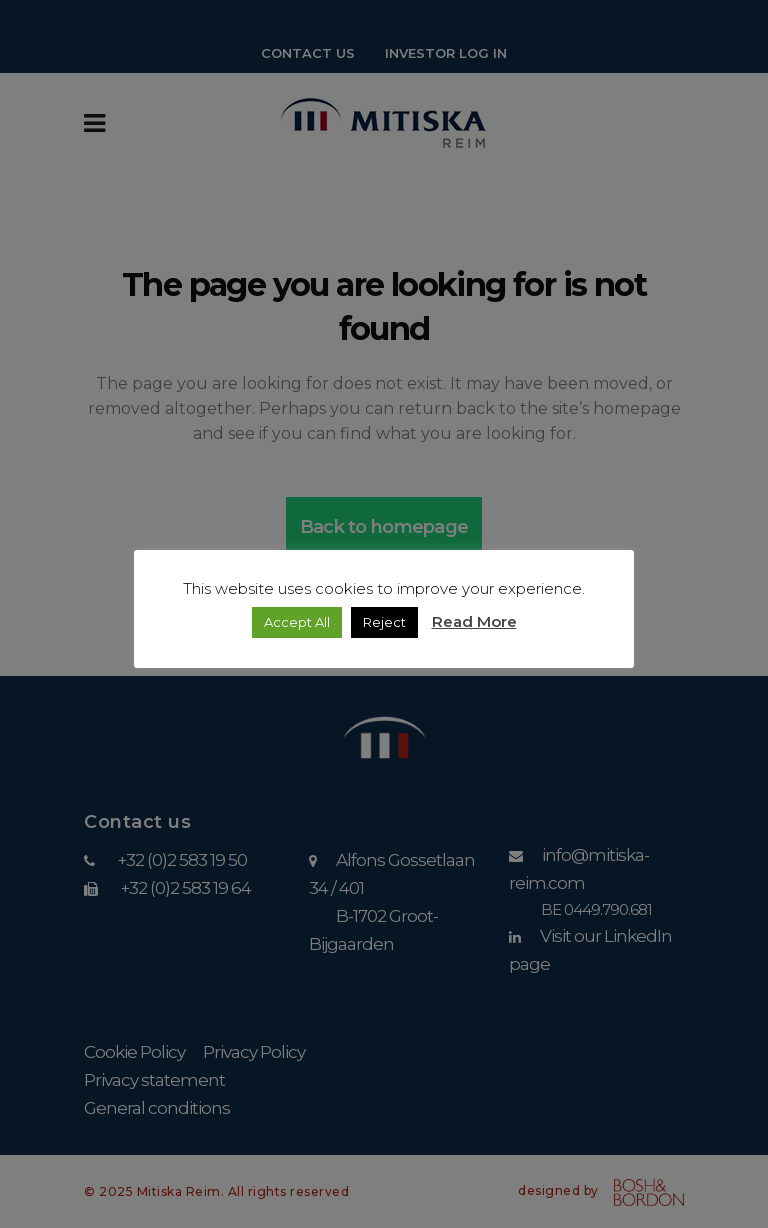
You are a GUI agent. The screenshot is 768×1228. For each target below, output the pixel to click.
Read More (474, 621)
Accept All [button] (297, 622)
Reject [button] (384, 622)
